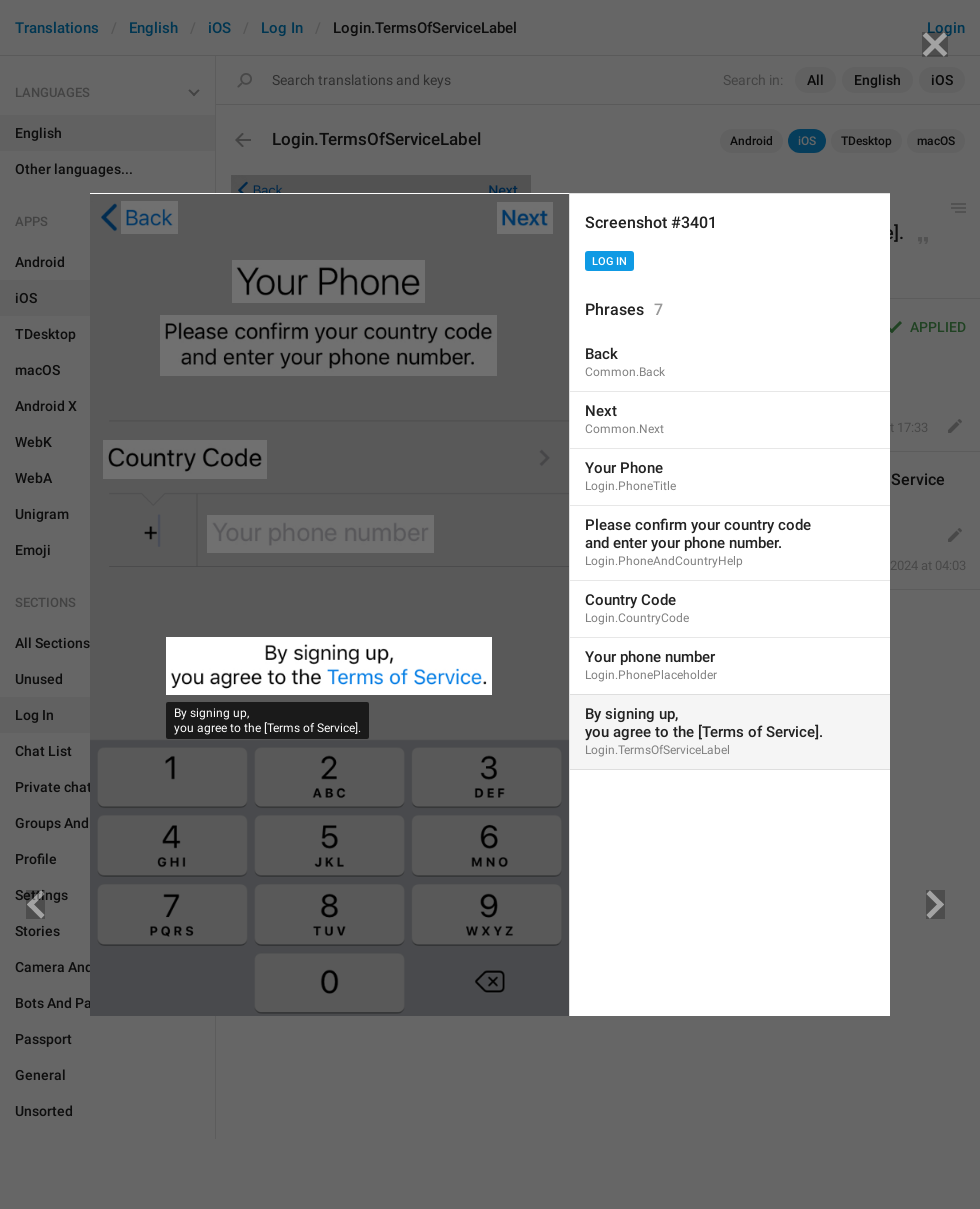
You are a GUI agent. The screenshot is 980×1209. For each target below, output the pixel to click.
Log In (609, 261)
